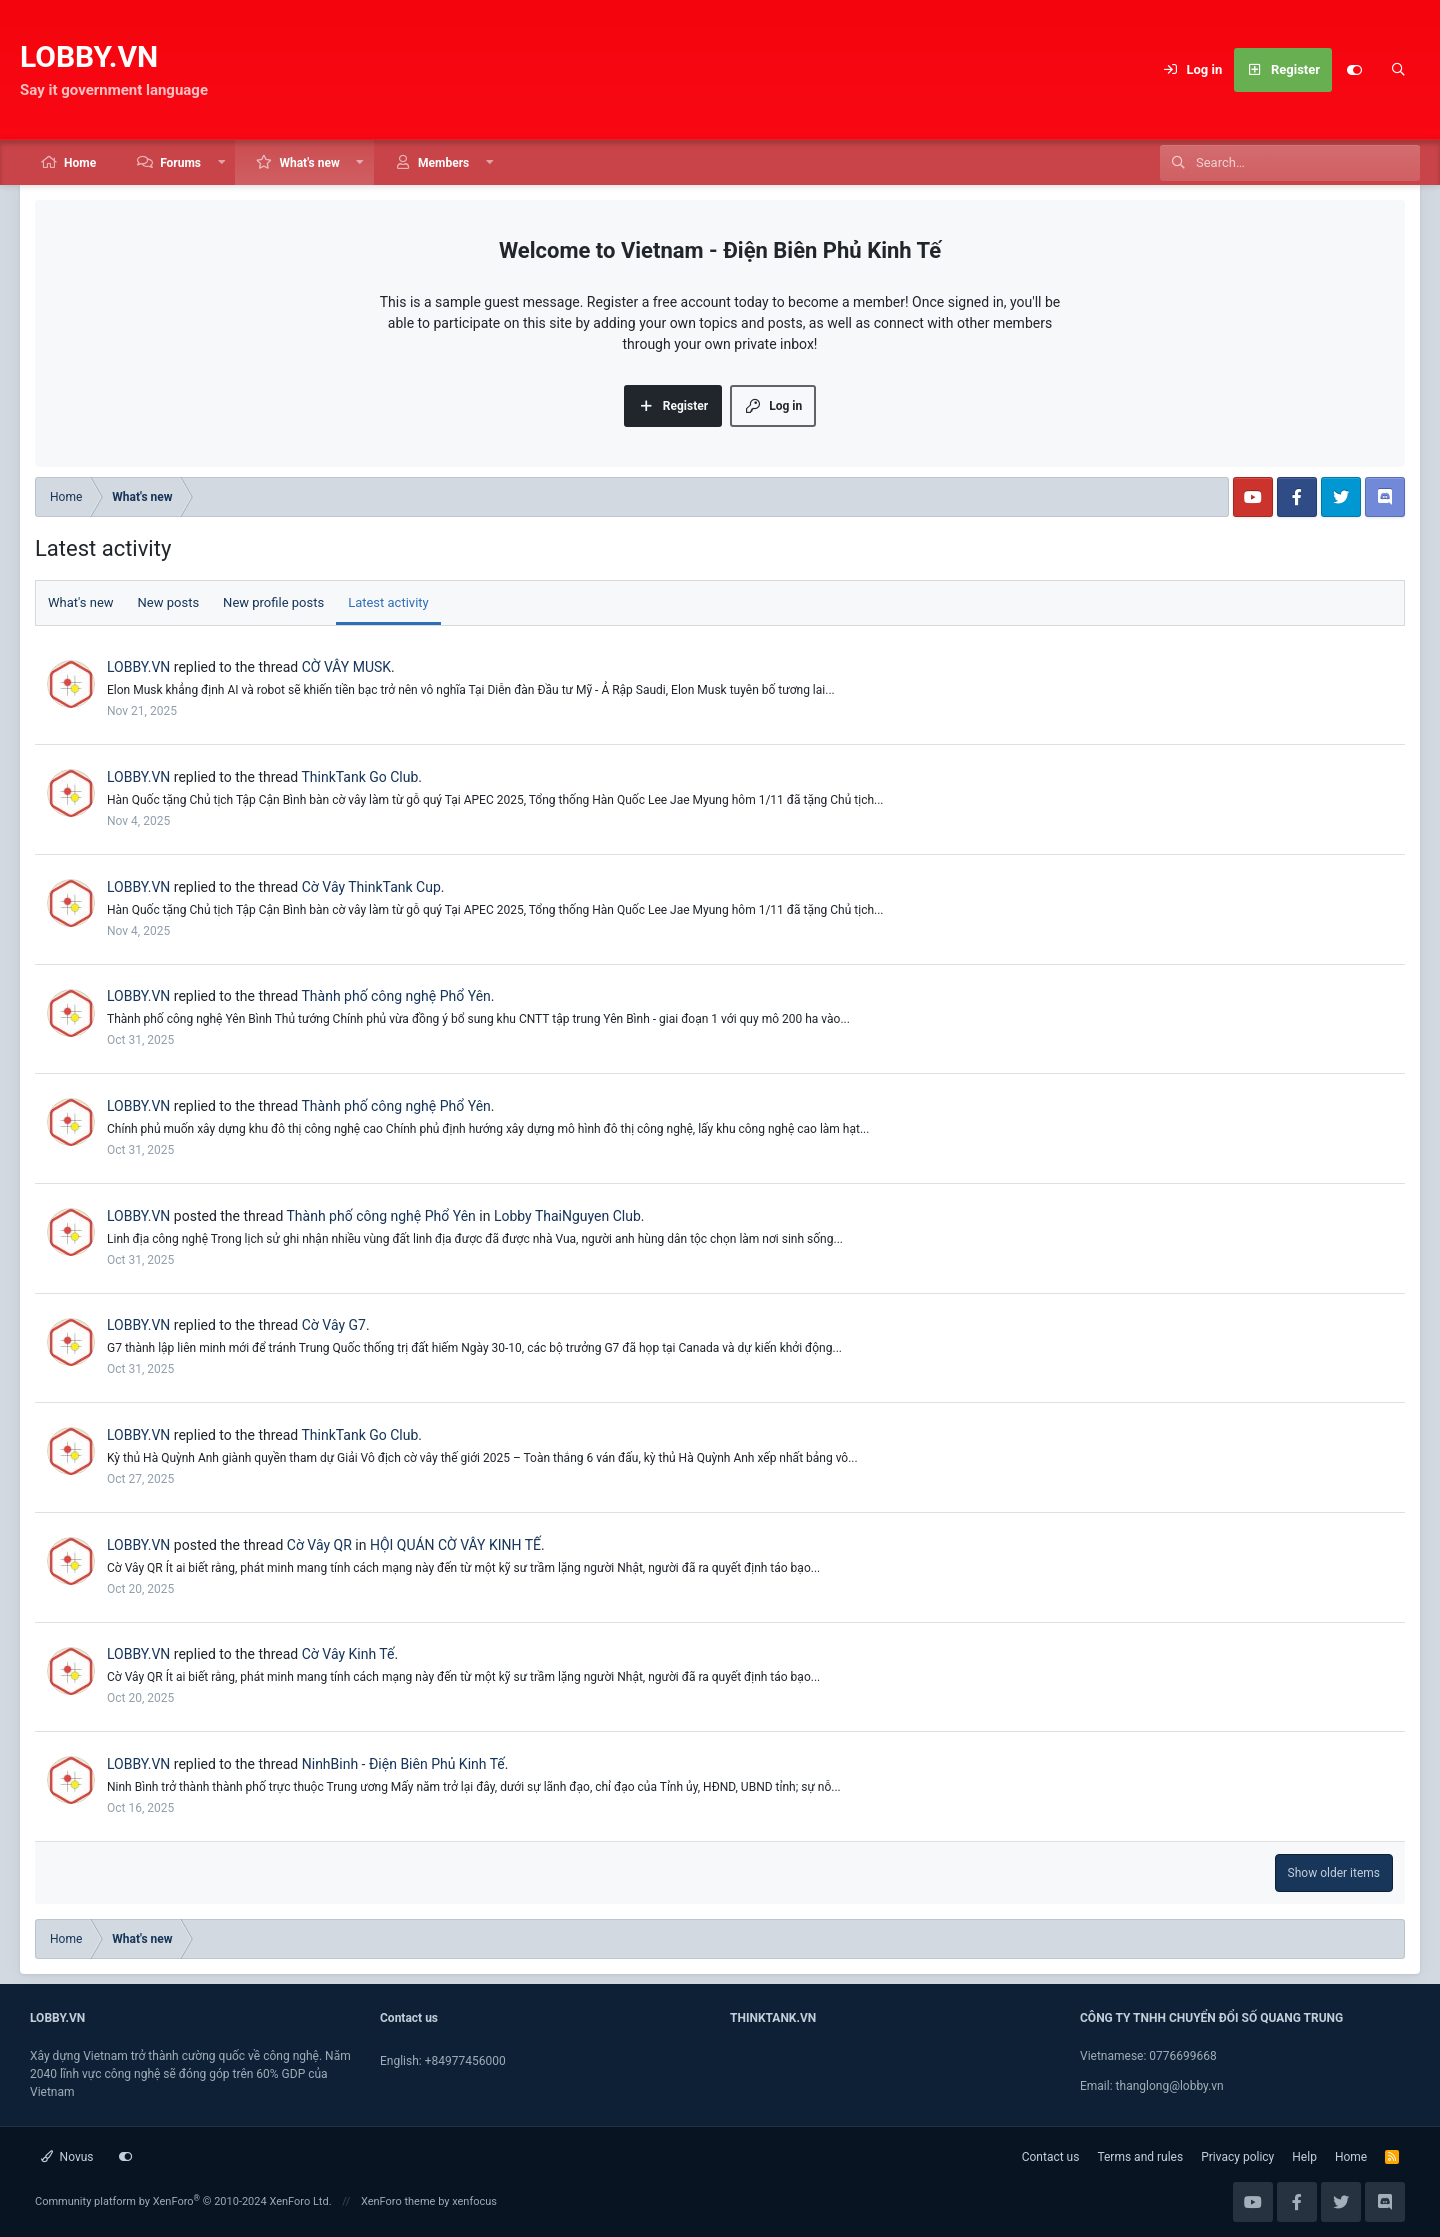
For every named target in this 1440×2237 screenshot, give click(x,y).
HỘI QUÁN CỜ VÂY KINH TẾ (455, 1545)
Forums (180, 163)
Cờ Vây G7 (334, 1325)
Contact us (1051, 2157)
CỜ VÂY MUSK (346, 667)
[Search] (1398, 70)
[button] (222, 162)
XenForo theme (398, 2201)
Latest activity (388, 602)
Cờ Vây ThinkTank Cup (371, 887)
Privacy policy (1237, 2157)
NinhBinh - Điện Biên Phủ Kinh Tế (403, 1764)
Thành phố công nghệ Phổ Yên (395, 996)
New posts (169, 602)
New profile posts (273, 602)
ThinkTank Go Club (359, 777)
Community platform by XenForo (183, 2201)
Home (80, 163)
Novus (67, 2157)
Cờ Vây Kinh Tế (348, 1654)
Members (443, 163)
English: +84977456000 (443, 2061)
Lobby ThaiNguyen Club (567, 1216)
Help (1304, 2157)
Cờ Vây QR (319, 1545)
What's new (309, 163)
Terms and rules (1140, 2157)
